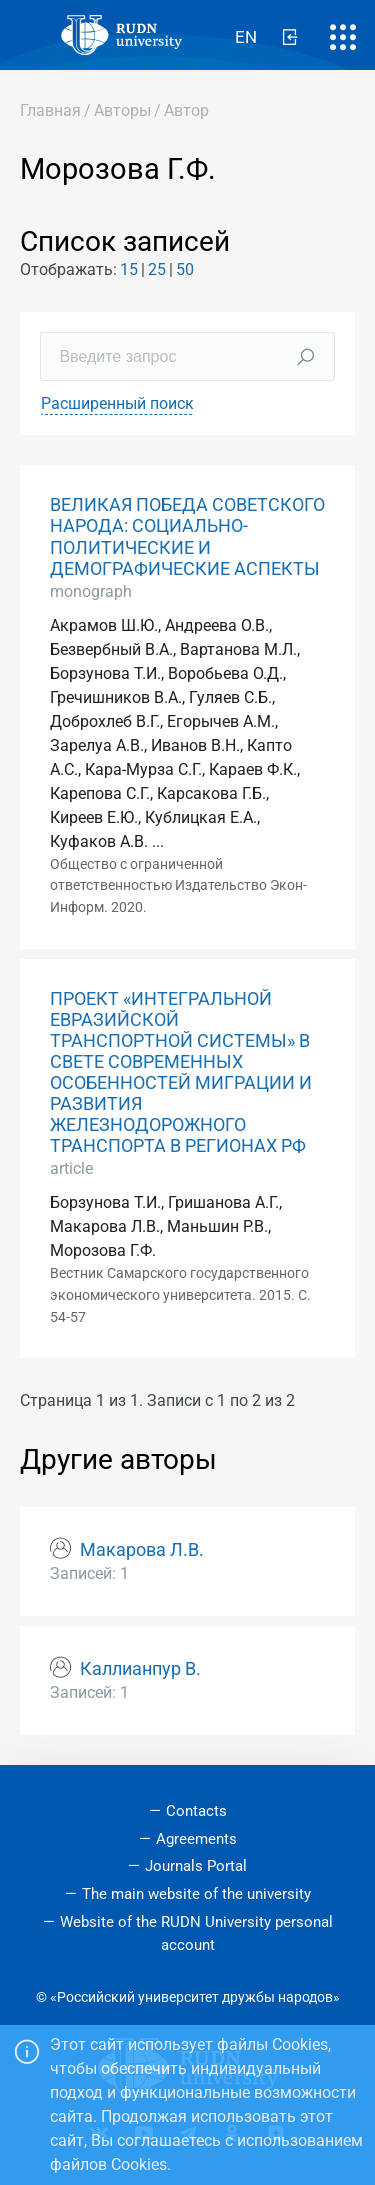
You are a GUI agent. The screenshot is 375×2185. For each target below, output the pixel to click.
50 (185, 269)
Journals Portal (196, 1866)
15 (129, 269)
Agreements (196, 1839)
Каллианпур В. (140, 1669)
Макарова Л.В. (142, 1550)
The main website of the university (196, 1894)
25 (157, 269)
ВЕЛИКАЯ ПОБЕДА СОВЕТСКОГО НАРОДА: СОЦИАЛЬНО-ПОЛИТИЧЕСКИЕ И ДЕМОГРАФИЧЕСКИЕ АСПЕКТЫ (187, 536)
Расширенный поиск (117, 403)
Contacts (196, 1811)
